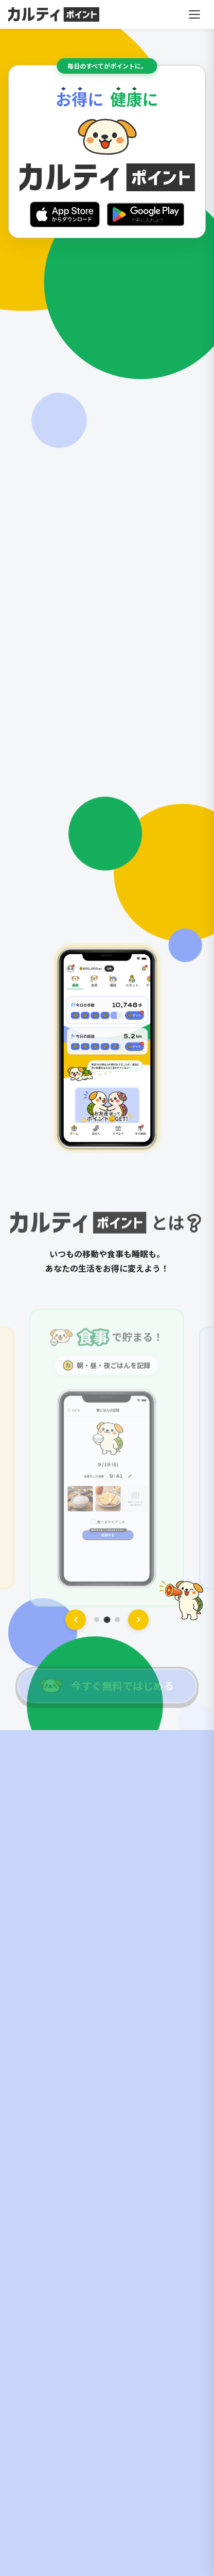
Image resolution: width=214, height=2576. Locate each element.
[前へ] (75, 1619)
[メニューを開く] (194, 14)
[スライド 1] (96, 1619)
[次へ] (138, 1619)
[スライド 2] (107, 1620)
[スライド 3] (117, 1619)
